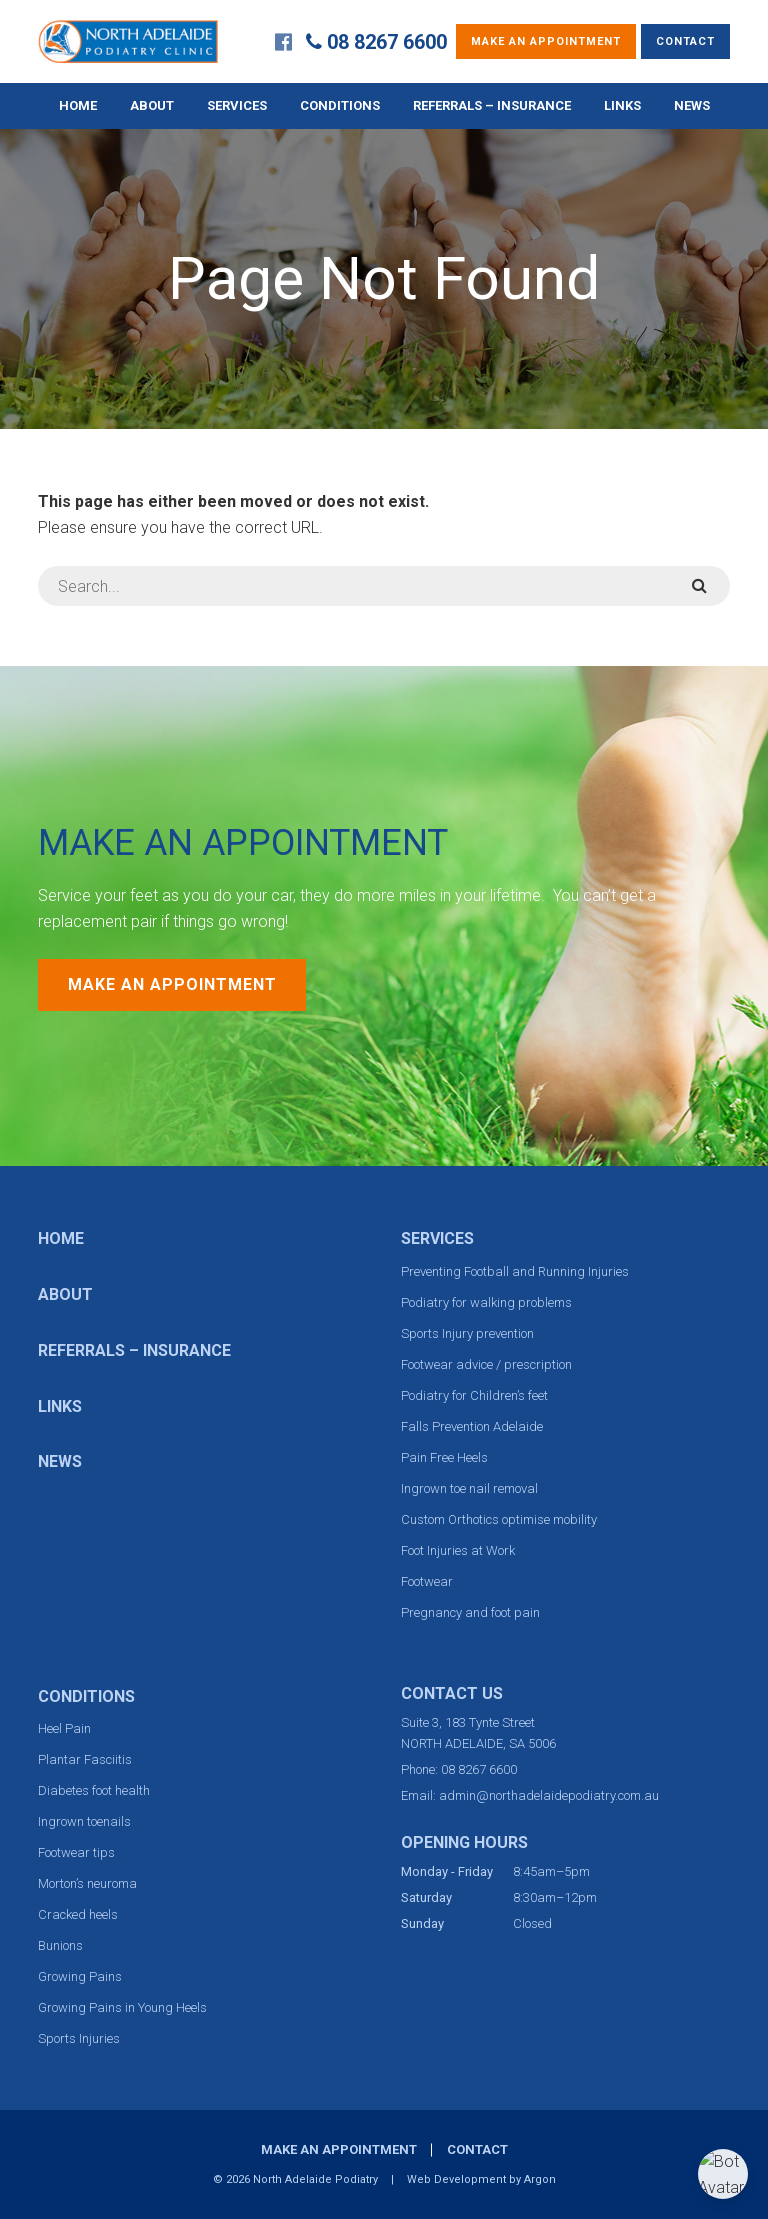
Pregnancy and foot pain (470, 1612)
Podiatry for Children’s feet (474, 1395)
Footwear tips (76, 1852)
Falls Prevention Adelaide (472, 1426)
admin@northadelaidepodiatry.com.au (549, 1795)
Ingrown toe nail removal (469, 1488)
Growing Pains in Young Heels (122, 2007)
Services (237, 105)
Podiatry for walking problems (486, 1302)
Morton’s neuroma (87, 1883)
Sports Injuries (79, 2038)
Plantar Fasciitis (85, 1759)
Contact (685, 41)
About (152, 105)
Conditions (340, 105)
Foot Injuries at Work (458, 1550)
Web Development (456, 2179)
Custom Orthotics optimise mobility (499, 1519)
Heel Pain (64, 1728)
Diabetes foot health (94, 1790)
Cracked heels (78, 1914)
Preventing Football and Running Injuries (515, 1271)
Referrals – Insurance (492, 105)
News (692, 105)
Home (78, 105)
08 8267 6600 (387, 42)
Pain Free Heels (444, 1457)
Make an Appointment (546, 41)
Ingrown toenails (84, 1821)
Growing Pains (80, 1976)
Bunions (60, 1945)
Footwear (427, 1581)
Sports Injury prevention (467, 1333)
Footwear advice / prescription (486, 1364)
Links (622, 105)
